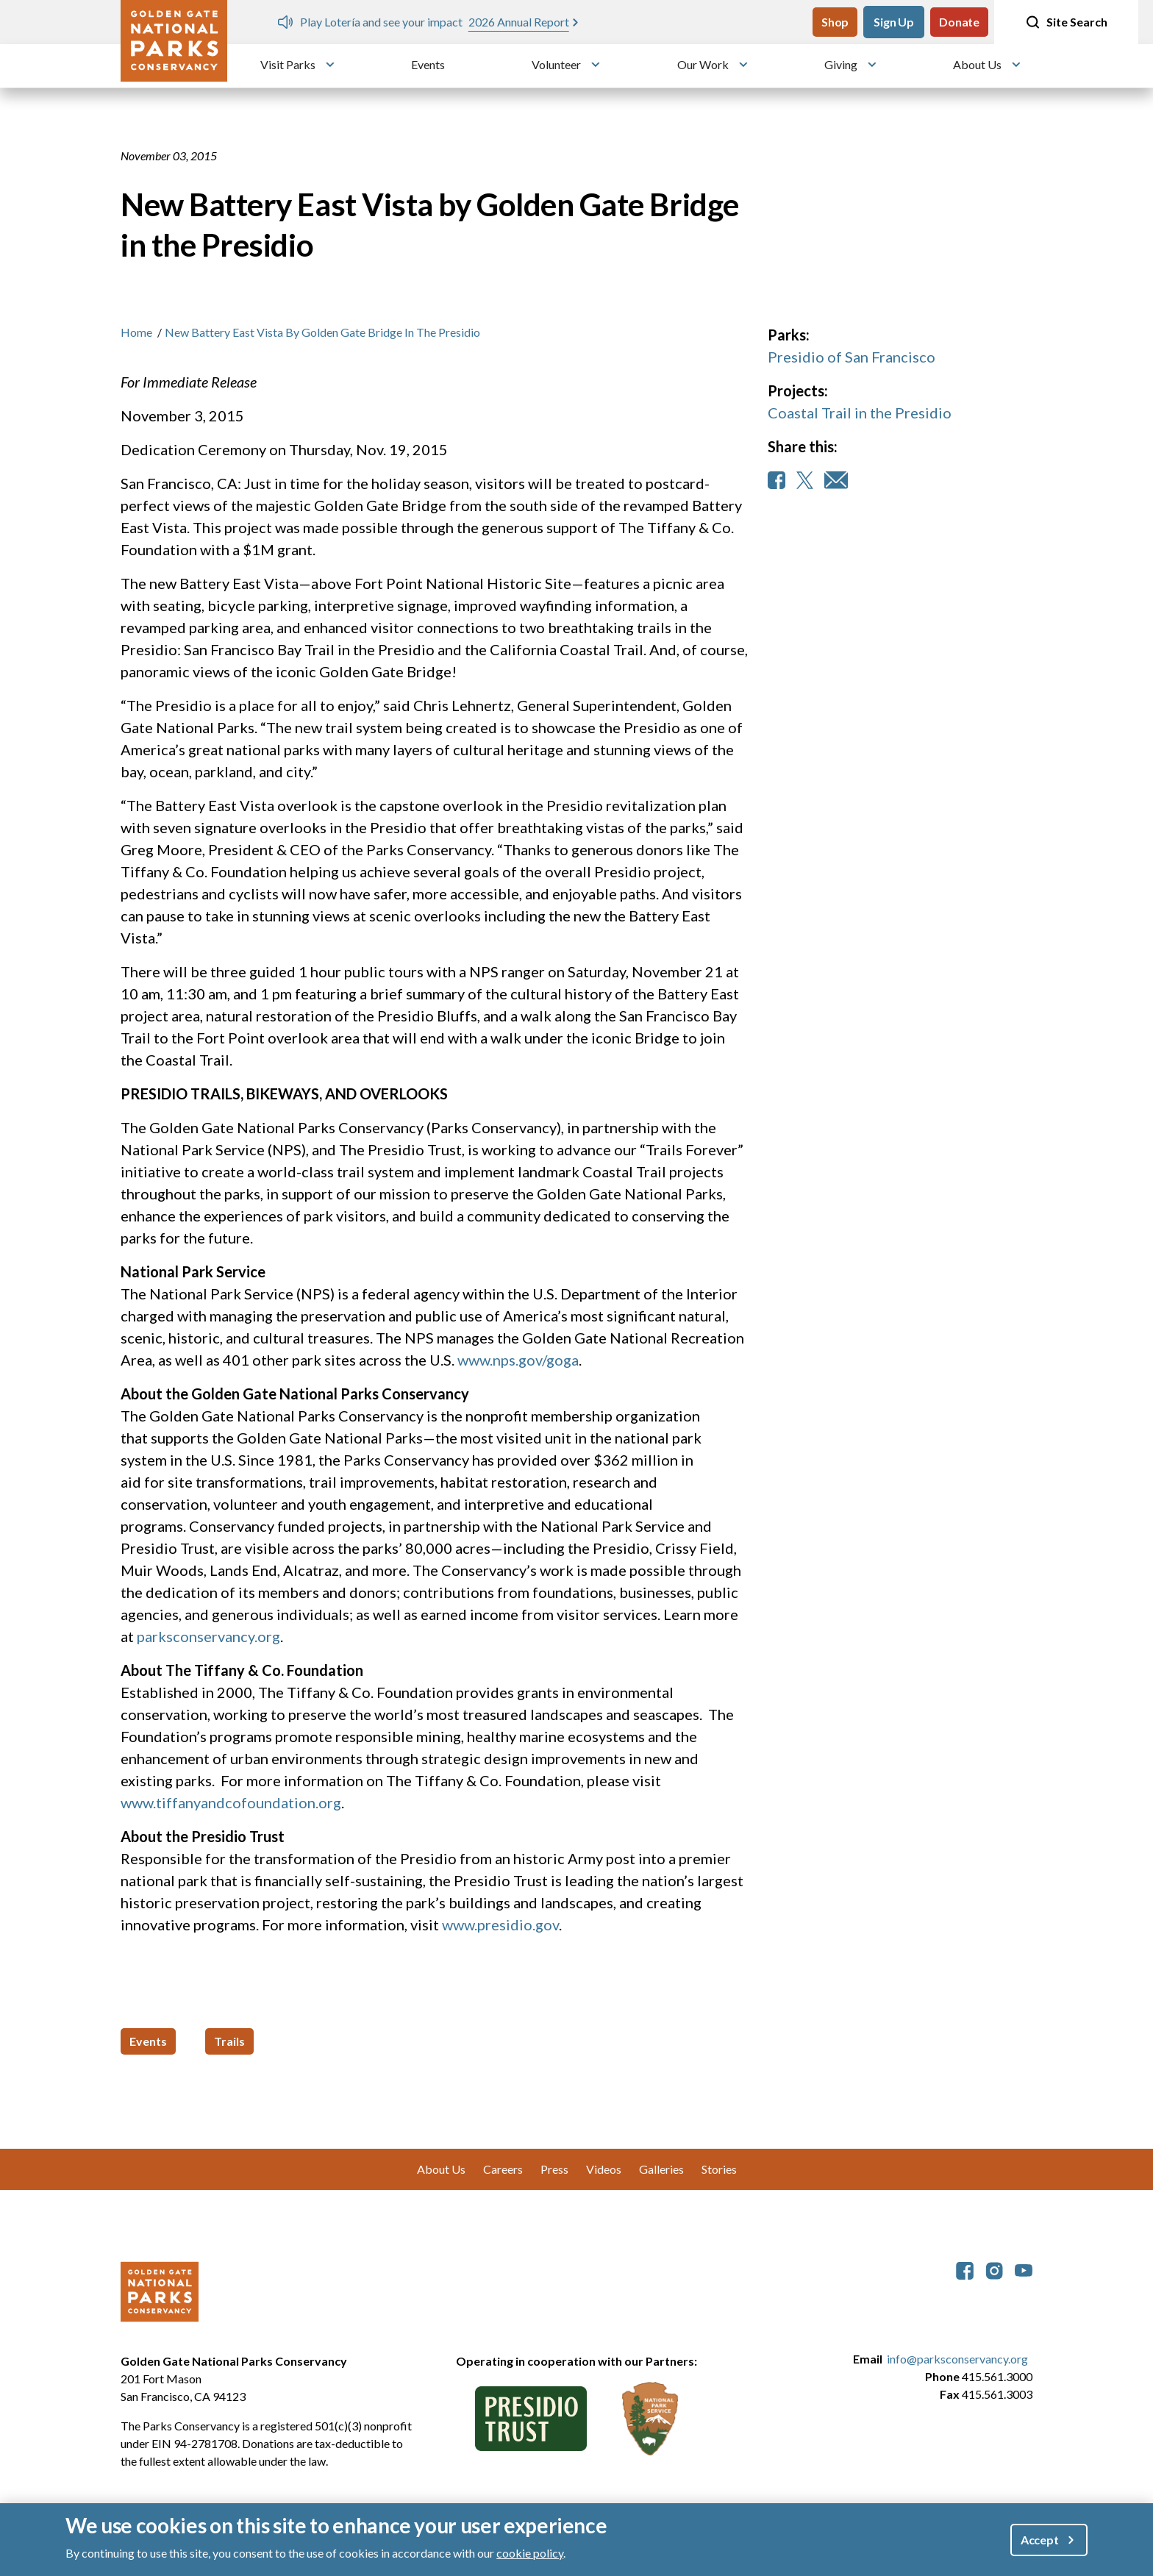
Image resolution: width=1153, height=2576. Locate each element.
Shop (835, 22)
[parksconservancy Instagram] (994, 2269)
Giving (840, 64)
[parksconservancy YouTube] (1023, 2269)
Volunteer (556, 64)
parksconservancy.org (208, 1636)
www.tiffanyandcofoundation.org (231, 1802)
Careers (503, 2169)
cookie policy (529, 2553)
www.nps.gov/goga (518, 1360)
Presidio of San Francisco (851, 356)
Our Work (703, 64)
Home (136, 332)
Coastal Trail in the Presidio (860, 412)
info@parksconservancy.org (957, 2359)
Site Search (1066, 22)
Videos (603, 2169)
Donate (959, 22)
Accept (1040, 2540)
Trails (229, 2041)
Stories (719, 2169)
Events (428, 64)
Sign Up (894, 22)
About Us (977, 64)
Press (554, 2169)
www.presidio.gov (500, 1924)
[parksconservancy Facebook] (965, 2269)
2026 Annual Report (518, 22)
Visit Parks (287, 64)
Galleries (661, 2169)
